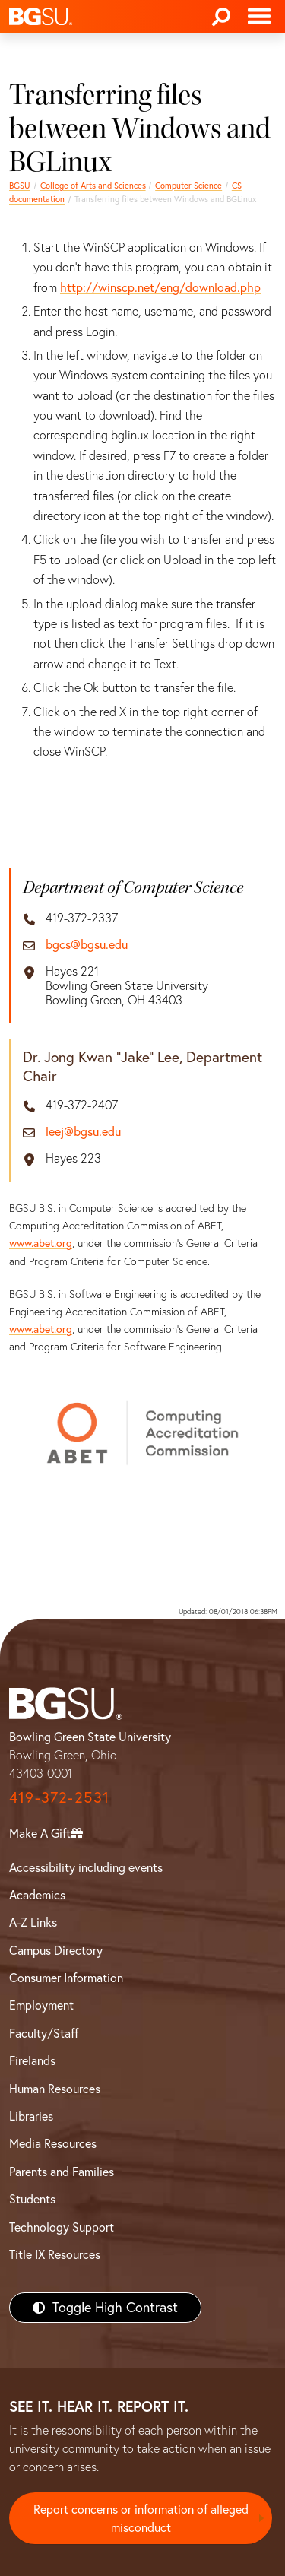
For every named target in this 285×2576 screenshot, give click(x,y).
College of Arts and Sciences (93, 185)
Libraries (31, 2116)
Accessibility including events (86, 1867)
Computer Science (188, 185)
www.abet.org (40, 1243)
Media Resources (53, 2143)
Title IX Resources (54, 2254)
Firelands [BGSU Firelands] (32, 2060)
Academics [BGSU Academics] (37, 1894)
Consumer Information (66, 1977)
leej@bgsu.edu (83, 1132)
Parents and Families (61, 2171)
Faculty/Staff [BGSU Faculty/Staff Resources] (43, 2033)
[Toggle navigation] (259, 16)
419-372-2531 (59, 1797)
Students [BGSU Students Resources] (32, 2198)
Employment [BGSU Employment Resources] (41, 2005)
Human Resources (54, 2088)
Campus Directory (56, 1950)
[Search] (221, 16)
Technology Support (61, 2227)
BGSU (19, 185)
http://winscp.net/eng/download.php (160, 287)
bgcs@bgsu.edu (87, 944)
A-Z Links (33, 1922)
